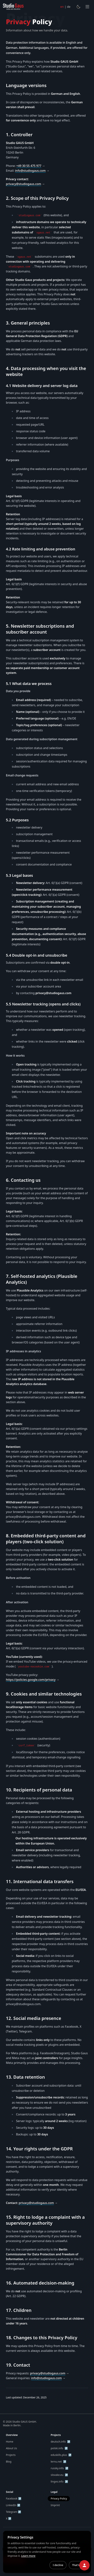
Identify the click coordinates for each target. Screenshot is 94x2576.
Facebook (12, 2498)
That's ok (77, 2565)
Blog (8, 2461)
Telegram (11, 2512)
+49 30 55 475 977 (28, 166)
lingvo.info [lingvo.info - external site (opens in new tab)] (57, 2481)
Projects (10, 2455)
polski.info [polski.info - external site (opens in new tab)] (57, 2448)
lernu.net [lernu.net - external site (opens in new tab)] (56, 2461)
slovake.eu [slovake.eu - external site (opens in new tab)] (57, 2475)
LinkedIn (11, 2505)
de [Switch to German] (68, 7)
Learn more (28, 2556)
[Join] (84, 2565)
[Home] (13, 7)
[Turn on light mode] (78, 6)
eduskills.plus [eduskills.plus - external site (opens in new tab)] (59, 2455)
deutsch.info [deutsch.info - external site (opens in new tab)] (58, 2441)
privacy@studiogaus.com (23, 184)
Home (9, 2441)
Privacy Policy (59, 2498)
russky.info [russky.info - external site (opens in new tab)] (58, 2468)
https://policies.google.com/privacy (31, 1680)
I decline (58, 2565)
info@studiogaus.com (30, 171)
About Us (11, 2448)
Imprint (55, 2505)
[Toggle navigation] (87, 6)
